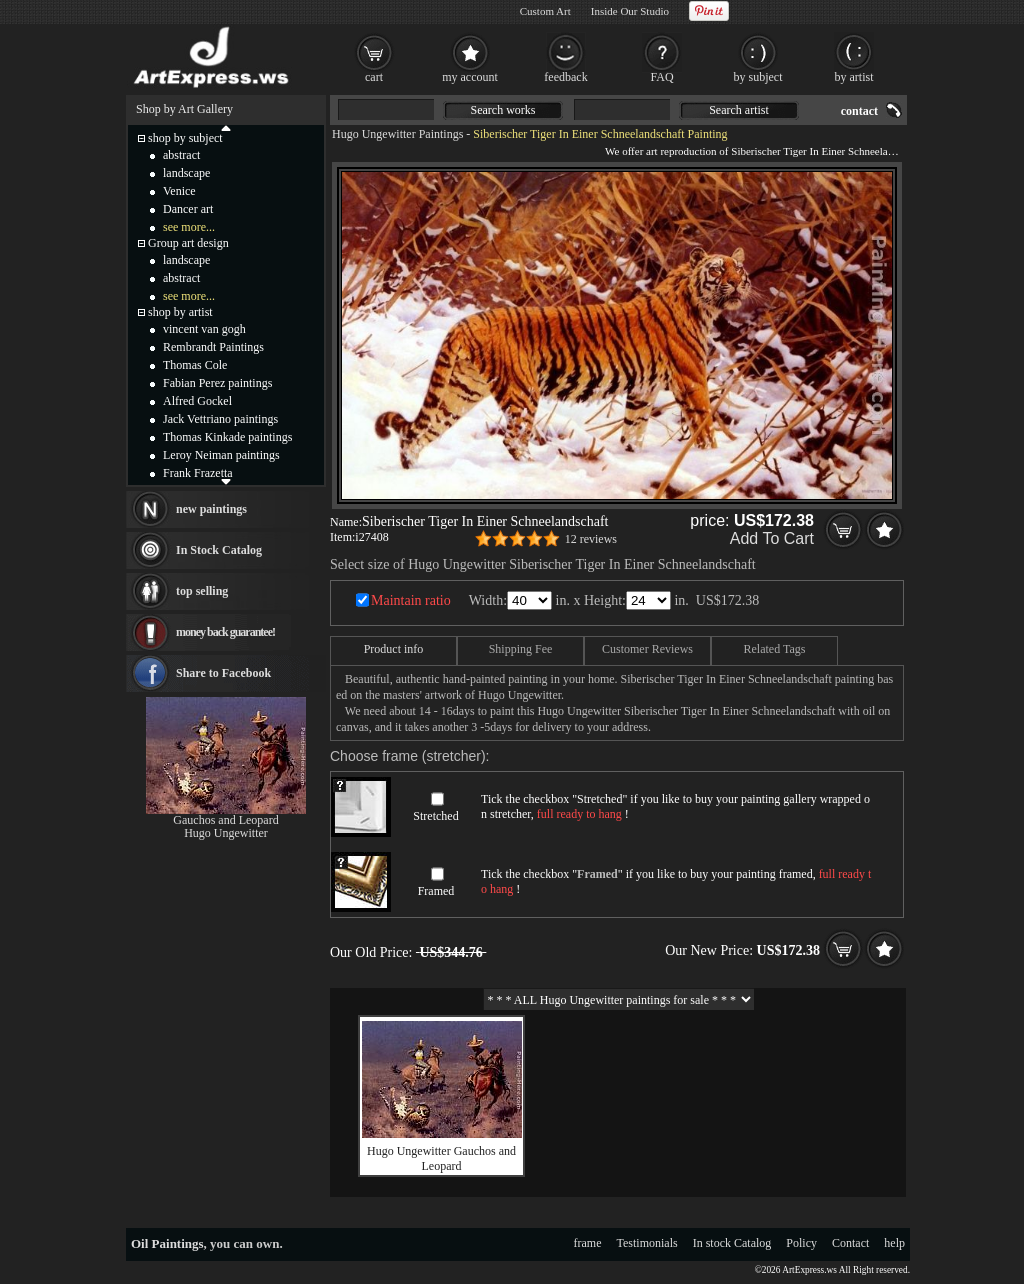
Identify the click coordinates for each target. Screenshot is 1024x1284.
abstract (181, 155)
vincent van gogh (204, 329)
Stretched (435, 816)
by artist (854, 77)
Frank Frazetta (198, 473)
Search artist (739, 110)
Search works (503, 110)
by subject (758, 77)
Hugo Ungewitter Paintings (397, 134)
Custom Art (545, 11)
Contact (850, 1243)
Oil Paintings (167, 1243)
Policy (801, 1243)
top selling (202, 591)
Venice (179, 191)
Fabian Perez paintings (217, 383)
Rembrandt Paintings (213, 347)
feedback (565, 77)
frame (588, 1243)
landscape (186, 173)
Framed (436, 891)
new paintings (211, 509)
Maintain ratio (411, 600)
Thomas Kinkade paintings (227, 437)
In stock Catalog (732, 1243)
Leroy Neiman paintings (221, 455)
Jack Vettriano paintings (220, 419)
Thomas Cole (195, 365)
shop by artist (180, 312)
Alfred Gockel (197, 401)
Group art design (188, 243)
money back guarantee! (225, 632)
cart (374, 77)
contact (859, 111)
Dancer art (188, 209)
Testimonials (647, 1243)
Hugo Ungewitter (226, 833)
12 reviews (591, 539)
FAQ (661, 77)
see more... (189, 227)
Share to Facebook (223, 673)
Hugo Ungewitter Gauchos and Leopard (441, 1158)
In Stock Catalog (219, 550)
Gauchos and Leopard (225, 820)
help (894, 1243)
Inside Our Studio (630, 11)
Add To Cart (772, 538)
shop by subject (185, 138)
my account (470, 77)
